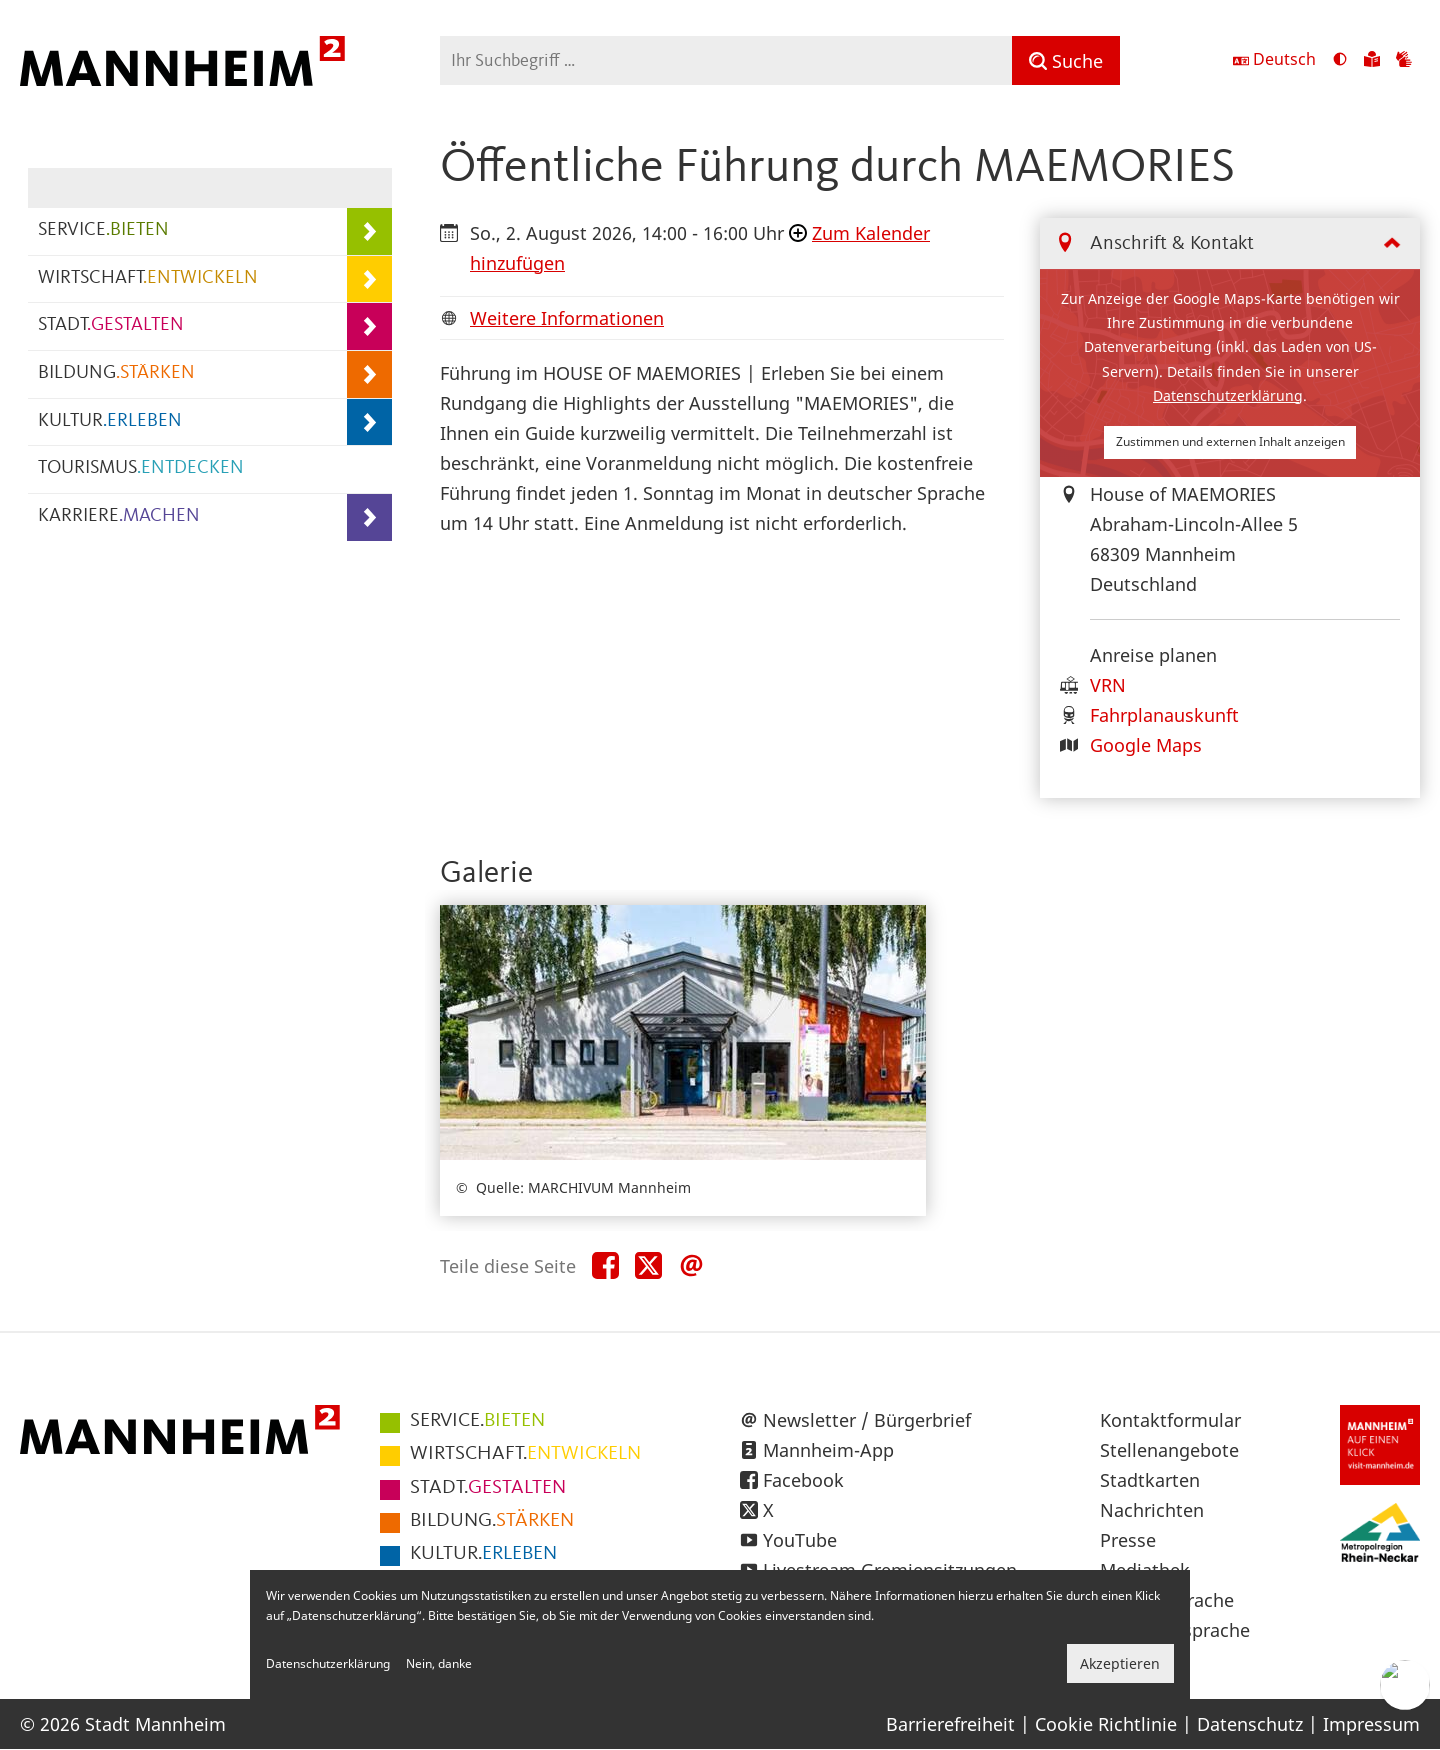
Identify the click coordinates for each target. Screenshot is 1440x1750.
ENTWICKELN (525, 1454)
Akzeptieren (1120, 1663)
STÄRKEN (492, 1521)
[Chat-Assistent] (1405, 1685)
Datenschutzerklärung (1228, 395)
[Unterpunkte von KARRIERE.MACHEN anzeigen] (369, 517)
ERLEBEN (483, 1554)
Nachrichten (1152, 1510)
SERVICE (103, 230)
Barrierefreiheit (950, 1724)
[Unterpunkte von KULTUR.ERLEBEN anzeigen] (369, 422)
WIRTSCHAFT (148, 278)
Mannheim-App (828, 1450)
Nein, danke (439, 1663)
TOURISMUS (141, 468)
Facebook (803, 1480)
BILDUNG (116, 373)
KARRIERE (119, 516)
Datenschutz (1250, 1724)
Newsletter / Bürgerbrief (867, 1420)
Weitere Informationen (567, 318)
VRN (1108, 685)
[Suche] (1066, 60)
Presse (1128, 1540)
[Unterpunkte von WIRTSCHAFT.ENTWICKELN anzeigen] (369, 279)
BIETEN (477, 1421)
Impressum (1371, 1724)
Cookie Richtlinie (1106, 1724)
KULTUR (110, 421)
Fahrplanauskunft (1164, 715)
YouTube (800, 1540)
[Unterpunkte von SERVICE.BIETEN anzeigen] (369, 231)
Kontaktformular (1170, 1420)
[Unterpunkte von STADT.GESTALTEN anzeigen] (369, 326)
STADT (111, 325)
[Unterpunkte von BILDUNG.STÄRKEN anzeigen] (369, 374)
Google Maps (1146, 745)
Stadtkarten (1150, 1480)
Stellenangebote (1169, 1450)
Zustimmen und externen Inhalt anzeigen (1230, 441)
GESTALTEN (488, 1488)
